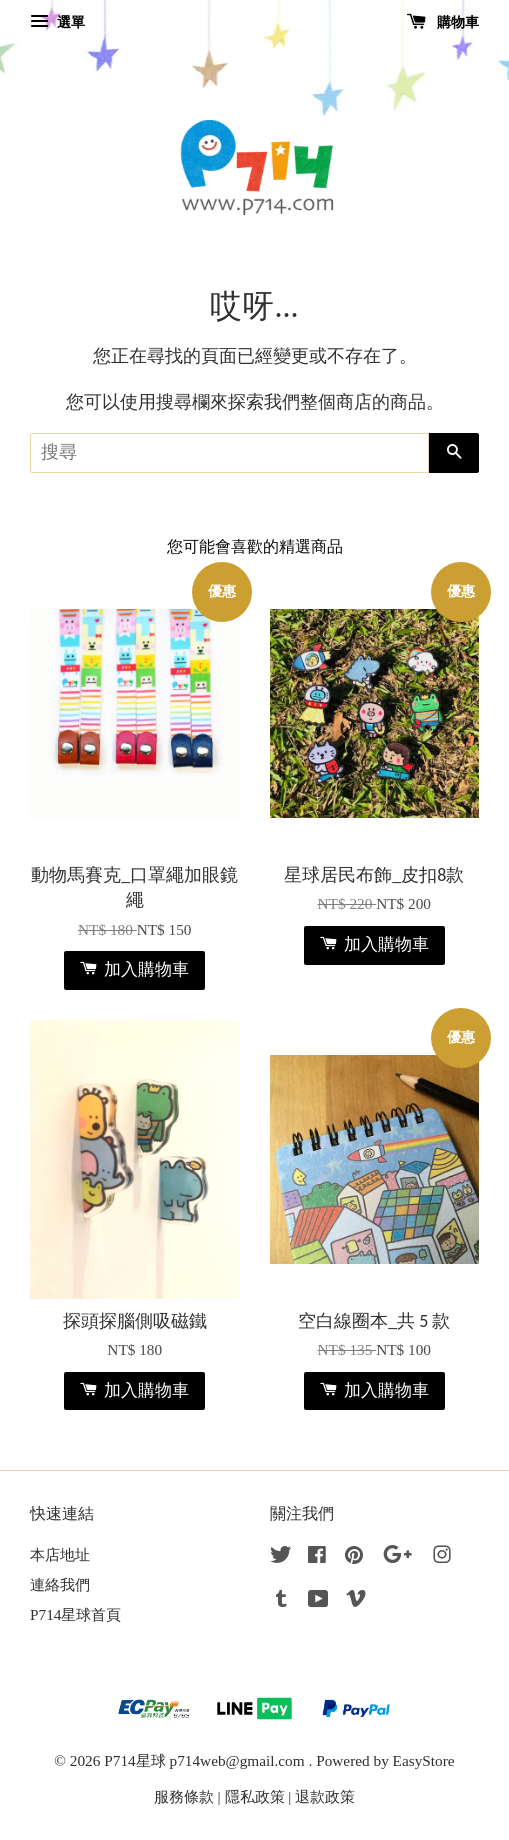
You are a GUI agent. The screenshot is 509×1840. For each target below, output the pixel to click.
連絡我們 (60, 1584)
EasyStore (424, 1760)
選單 (57, 22)
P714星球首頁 (75, 1614)
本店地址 (60, 1554)
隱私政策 (255, 1796)
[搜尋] (229, 453)
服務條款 (184, 1796)
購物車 (443, 22)
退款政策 (325, 1796)
